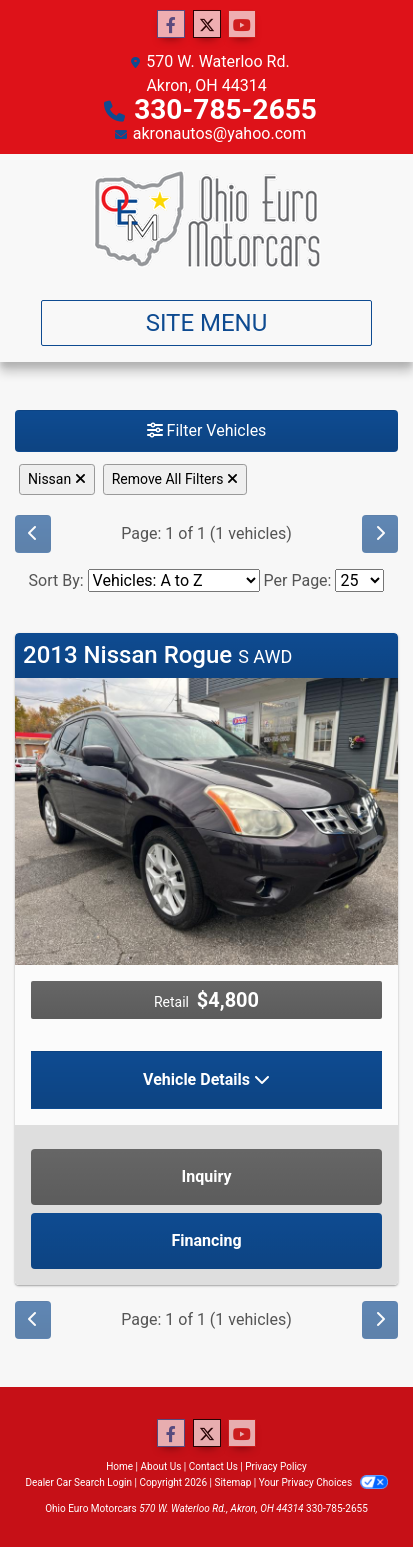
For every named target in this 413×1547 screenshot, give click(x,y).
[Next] (380, 534)
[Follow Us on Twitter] (207, 25)
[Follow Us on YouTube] (242, 25)
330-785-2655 (225, 109)
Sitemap (232, 1482)
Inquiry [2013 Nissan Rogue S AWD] (207, 1176)
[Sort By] (174, 580)
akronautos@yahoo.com (219, 133)
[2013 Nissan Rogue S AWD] (206, 820)
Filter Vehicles (207, 430)
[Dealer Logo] (207, 219)
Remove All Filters (175, 479)
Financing (206, 1240)
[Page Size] (359, 580)
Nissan (57, 479)
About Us (161, 1466)
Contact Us (213, 1466)
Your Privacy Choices (323, 1482)
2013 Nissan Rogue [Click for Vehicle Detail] (157, 655)
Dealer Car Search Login (78, 1482)
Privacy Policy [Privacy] (276, 1466)
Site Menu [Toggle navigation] (207, 323)
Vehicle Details (206, 1079)
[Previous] (33, 534)
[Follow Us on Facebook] (171, 25)
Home (119, 1466)
